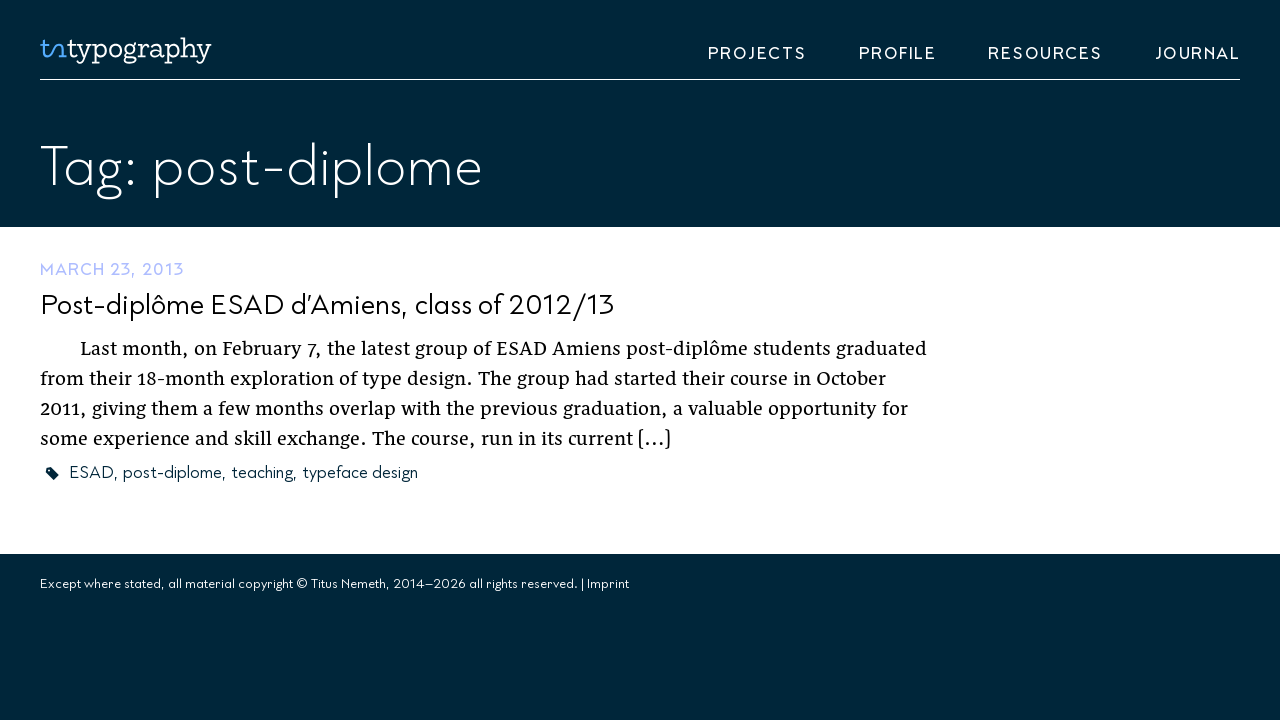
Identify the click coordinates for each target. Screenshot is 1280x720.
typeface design (360, 473)
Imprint (608, 584)
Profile (898, 54)
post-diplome (172, 473)
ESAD (91, 473)
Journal (1198, 54)
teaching (262, 473)
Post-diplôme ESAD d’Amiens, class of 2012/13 (327, 305)
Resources (1045, 54)
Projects (757, 54)
